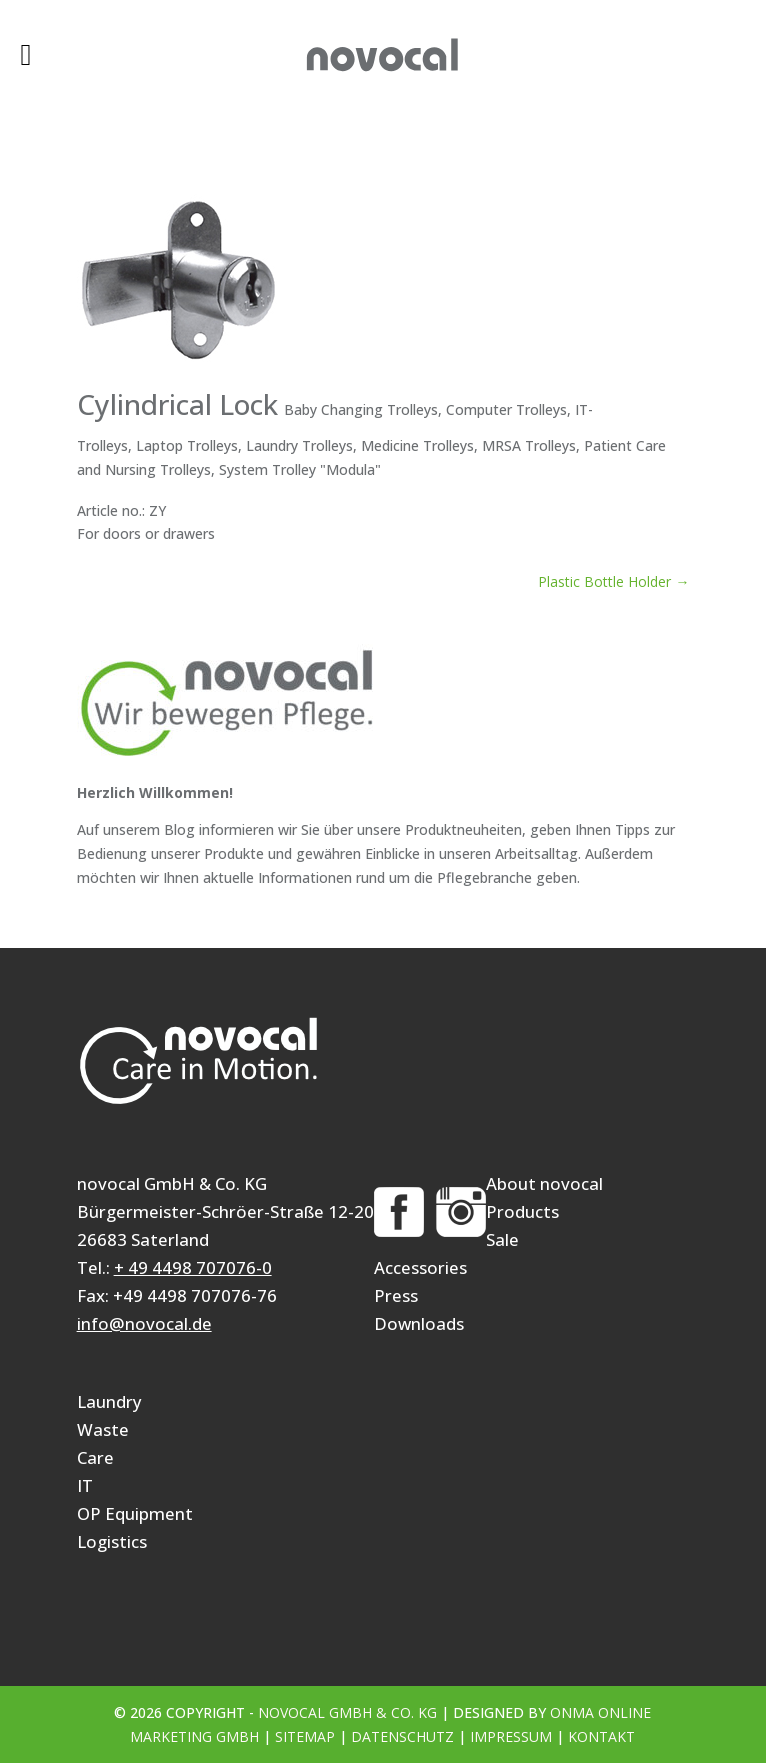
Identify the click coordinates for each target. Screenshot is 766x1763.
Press (396, 1295)
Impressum (511, 1736)
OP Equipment (135, 1513)
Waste (103, 1429)
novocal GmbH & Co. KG (347, 1712)
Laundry (109, 1401)
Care (95, 1457)
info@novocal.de (144, 1323)
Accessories (420, 1267)
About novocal (544, 1183)
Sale (502, 1239)
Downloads (419, 1323)
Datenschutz (402, 1736)
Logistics (112, 1541)
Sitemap (305, 1736)
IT (85, 1485)
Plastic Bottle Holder (613, 581)
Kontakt (601, 1736)
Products (522, 1211)
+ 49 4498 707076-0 (193, 1267)
